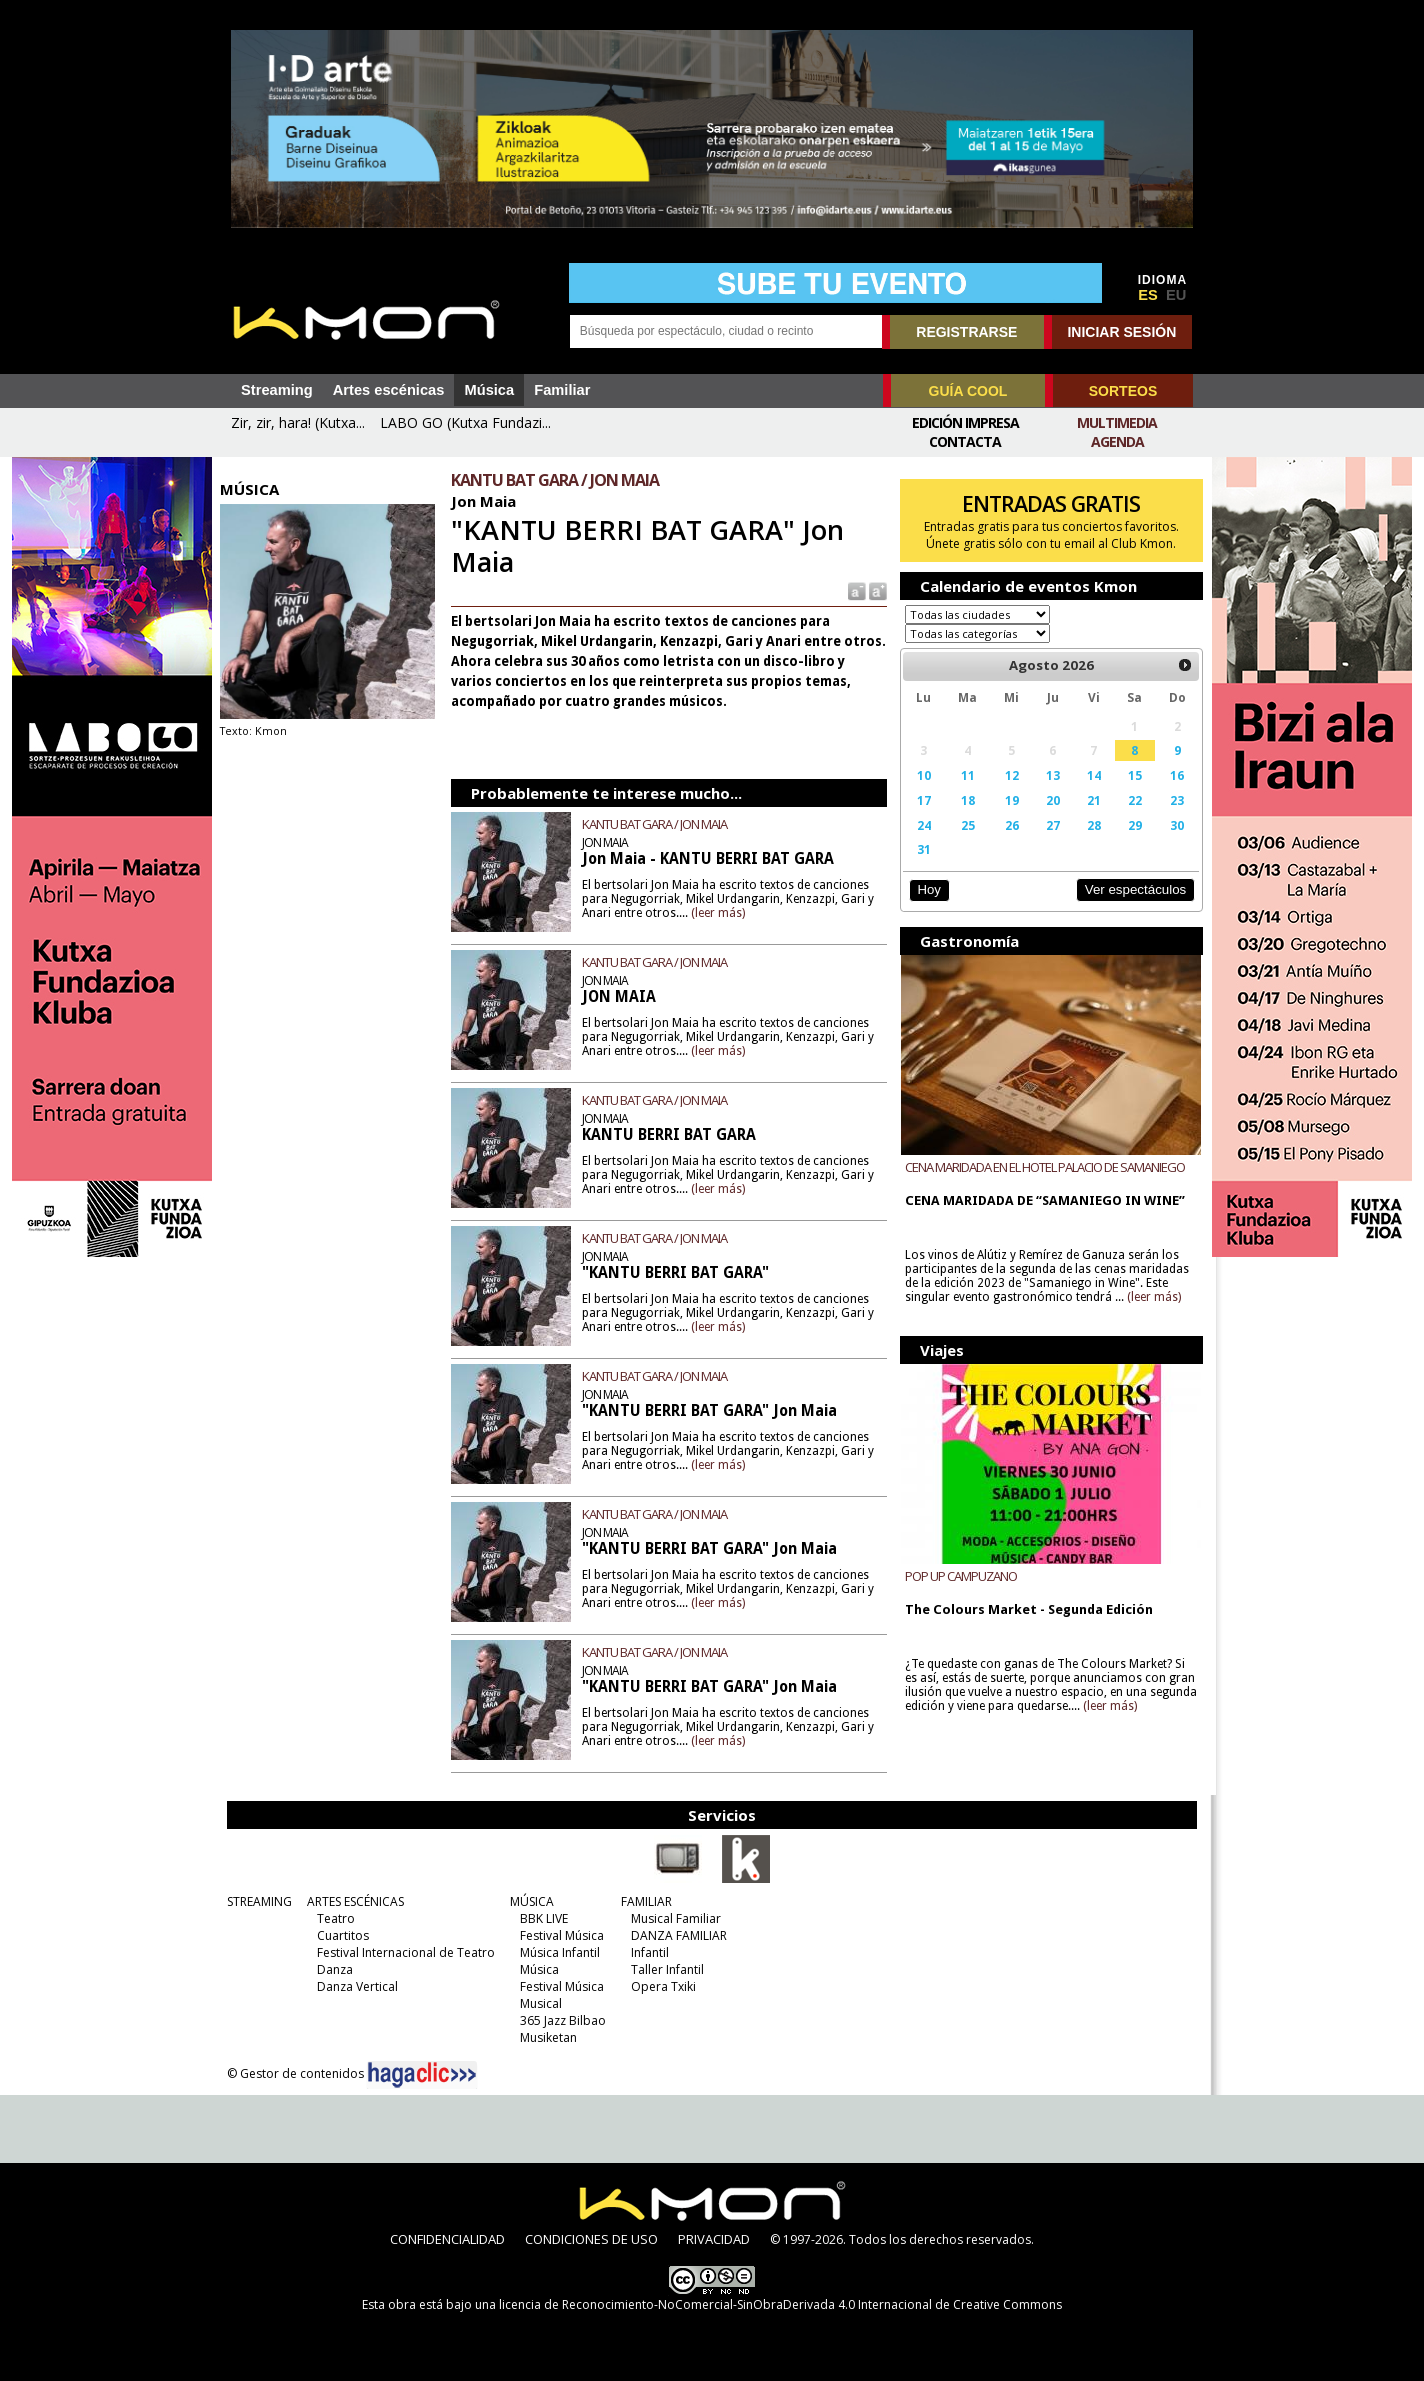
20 (1049, 800)
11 (965, 775)
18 (965, 800)
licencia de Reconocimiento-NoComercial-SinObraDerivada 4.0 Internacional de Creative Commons (780, 2304)
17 (922, 800)
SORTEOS (1123, 391)
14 (1090, 775)
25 (965, 825)
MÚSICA (531, 1901)
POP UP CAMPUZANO (959, 1575)
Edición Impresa (965, 422)
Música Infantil (559, 1952)
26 (1009, 825)
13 (1049, 775)
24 (922, 825)
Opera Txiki (662, 1986)
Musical (540, 2003)
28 (1090, 825)
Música (489, 390)
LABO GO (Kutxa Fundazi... (465, 422)
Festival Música (561, 1935)
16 (1172, 775)
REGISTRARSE (966, 332)
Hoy (926, 889)
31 (922, 849)
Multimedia (1117, 422)
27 (1049, 825)
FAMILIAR (645, 1901)
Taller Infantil (666, 1969)
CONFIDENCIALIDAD (447, 2239)
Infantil (649, 1952)
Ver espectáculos (1130, 889)
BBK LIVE (543, 1918)
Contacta (965, 441)
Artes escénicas (389, 390)
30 (1172, 825)
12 (1009, 775)
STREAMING (258, 1901)
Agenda (1117, 441)
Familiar (562, 390)
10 (922, 775)
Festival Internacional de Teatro (405, 1952)
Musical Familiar (675, 1918)
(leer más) (721, 913)
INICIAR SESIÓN (1121, 332)
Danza (334, 1969)
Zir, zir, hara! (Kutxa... (298, 422)
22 (1130, 800)
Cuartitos (342, 1935)
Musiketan (547, 2037)
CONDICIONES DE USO (591, 2239)
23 (1172, 800)
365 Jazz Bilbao (562, 2020)
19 (1009, 800)
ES (1148, 295)
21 (1090, 800)
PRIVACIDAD (714, 2239)
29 (1130, 825)
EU (1176, 295)
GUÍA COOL (968, 391)
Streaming (277, 390)
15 (1130, 775)
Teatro (335, 1918)
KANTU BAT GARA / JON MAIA (657, 824)
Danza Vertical (356, 1986)
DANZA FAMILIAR (678, 1935)
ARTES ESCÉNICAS (354, 1901)
